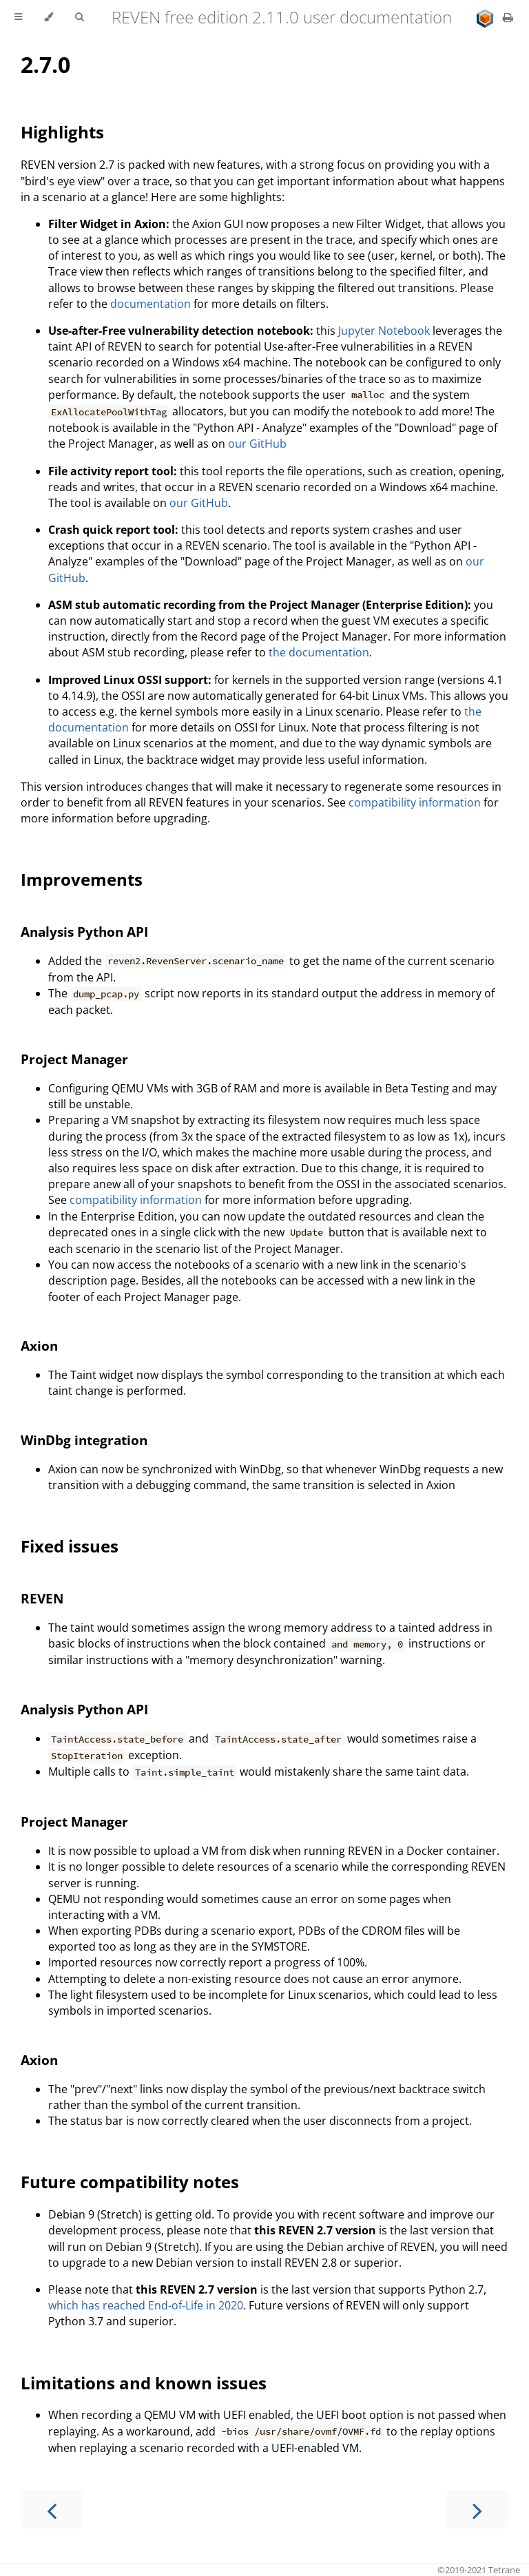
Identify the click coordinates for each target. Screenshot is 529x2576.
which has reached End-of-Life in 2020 (145, 2305)
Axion (39, 1345)
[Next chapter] (477, 2509)
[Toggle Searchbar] (79, 17)
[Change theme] (48, 17)
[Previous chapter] (52, 2509)
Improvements (82, 879)
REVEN (42, 1598)
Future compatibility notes (130, 2181)
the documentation (319, 652)
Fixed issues (69, 1546)
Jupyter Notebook (384, 330)
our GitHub (257, 443)
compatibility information (415, 802)
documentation (150, 303)
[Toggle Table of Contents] (18, 17)
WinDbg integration (84, 1439)
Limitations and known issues (144, 2382)
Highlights (62, 132)
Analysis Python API (84, 931)
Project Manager (74, 1059)
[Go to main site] (486, 17)
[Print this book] (508, 17)
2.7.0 (45, 64)
